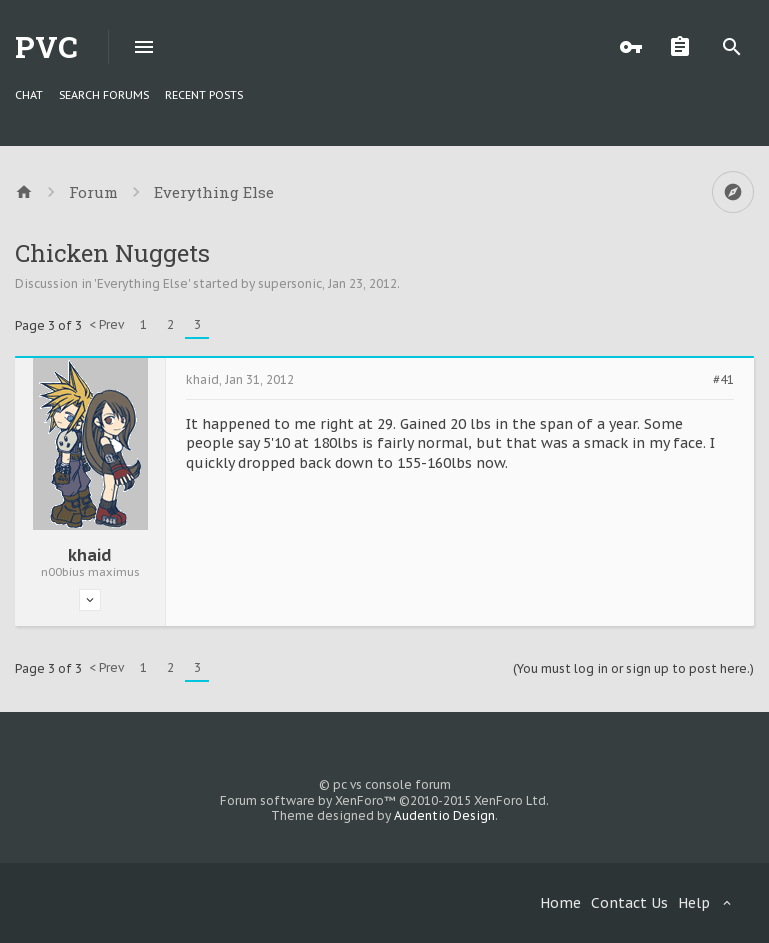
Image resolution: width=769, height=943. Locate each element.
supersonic (290, 283)
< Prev (106, 324)
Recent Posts (204, 95)
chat (29, 95)
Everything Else (142, 283)
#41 (723, 380)
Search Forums (104, 95)
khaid (90, 555)
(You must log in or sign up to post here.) (633, 668)
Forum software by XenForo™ (384, 800)
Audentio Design (444, 815)
